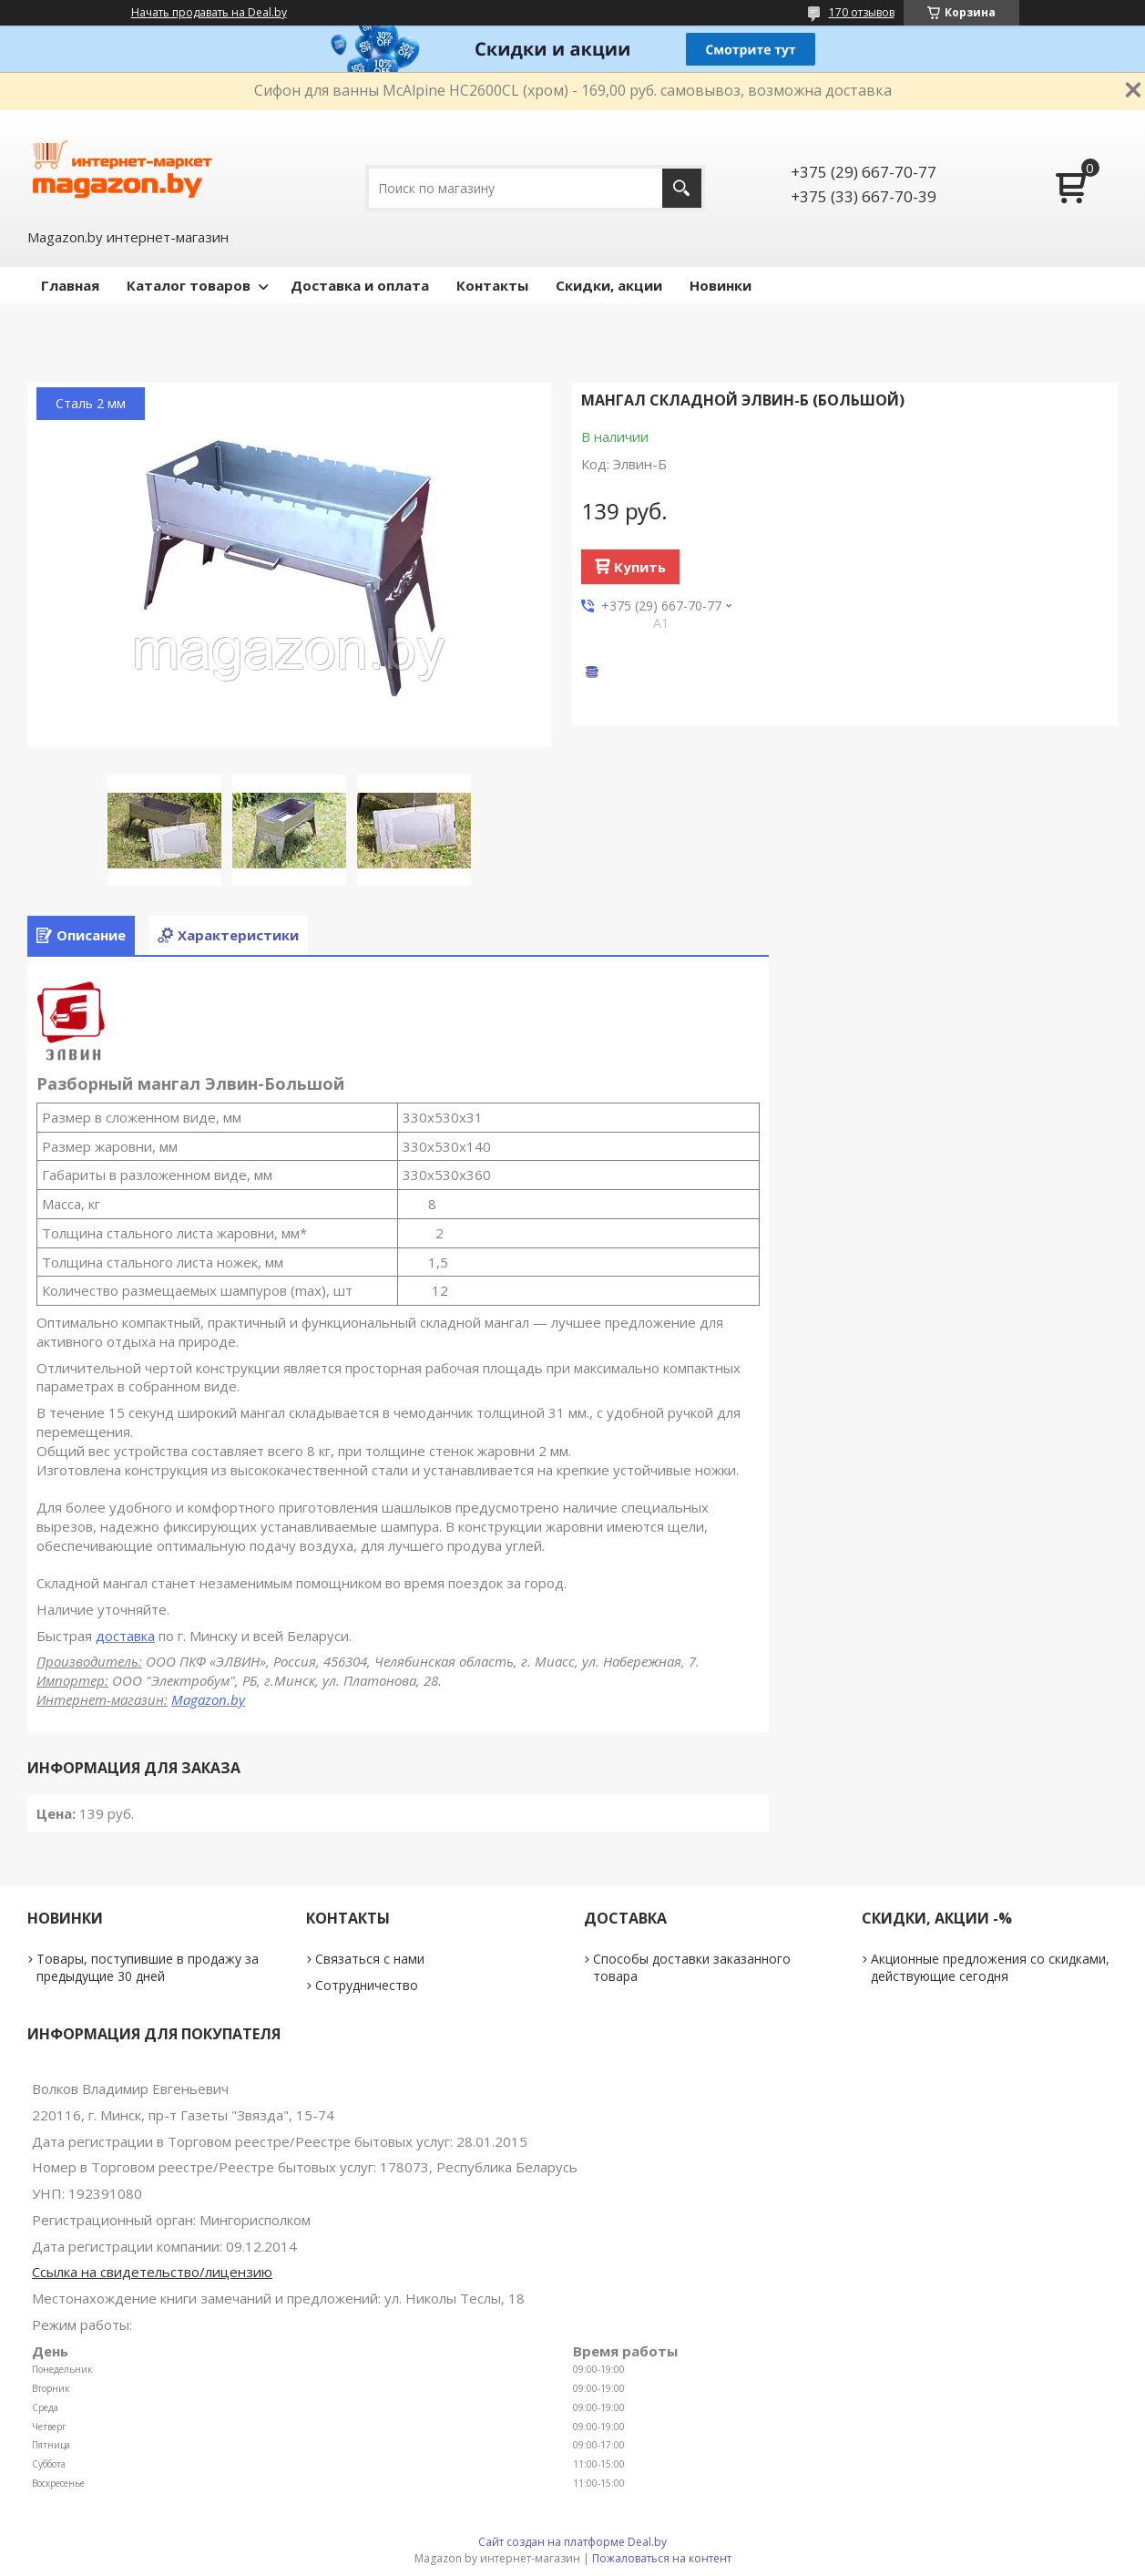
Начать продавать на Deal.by (209, 12)
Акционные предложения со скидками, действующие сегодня (990, 1967)
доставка (125, 1636)
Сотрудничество (366, 1985)
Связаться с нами (369, 1958)
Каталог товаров (188, 285)
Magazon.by (208, 1699)
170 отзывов (862, 12)
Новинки (720, 285)
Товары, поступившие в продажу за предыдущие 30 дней (147, 1967)
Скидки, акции (609, 285)
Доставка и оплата (360, 285)
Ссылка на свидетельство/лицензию (152, 2272)
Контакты (492, 285)
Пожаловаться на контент (661, 2558)
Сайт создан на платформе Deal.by (572, 2542)
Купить (640, 567)
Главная (70, 285)
